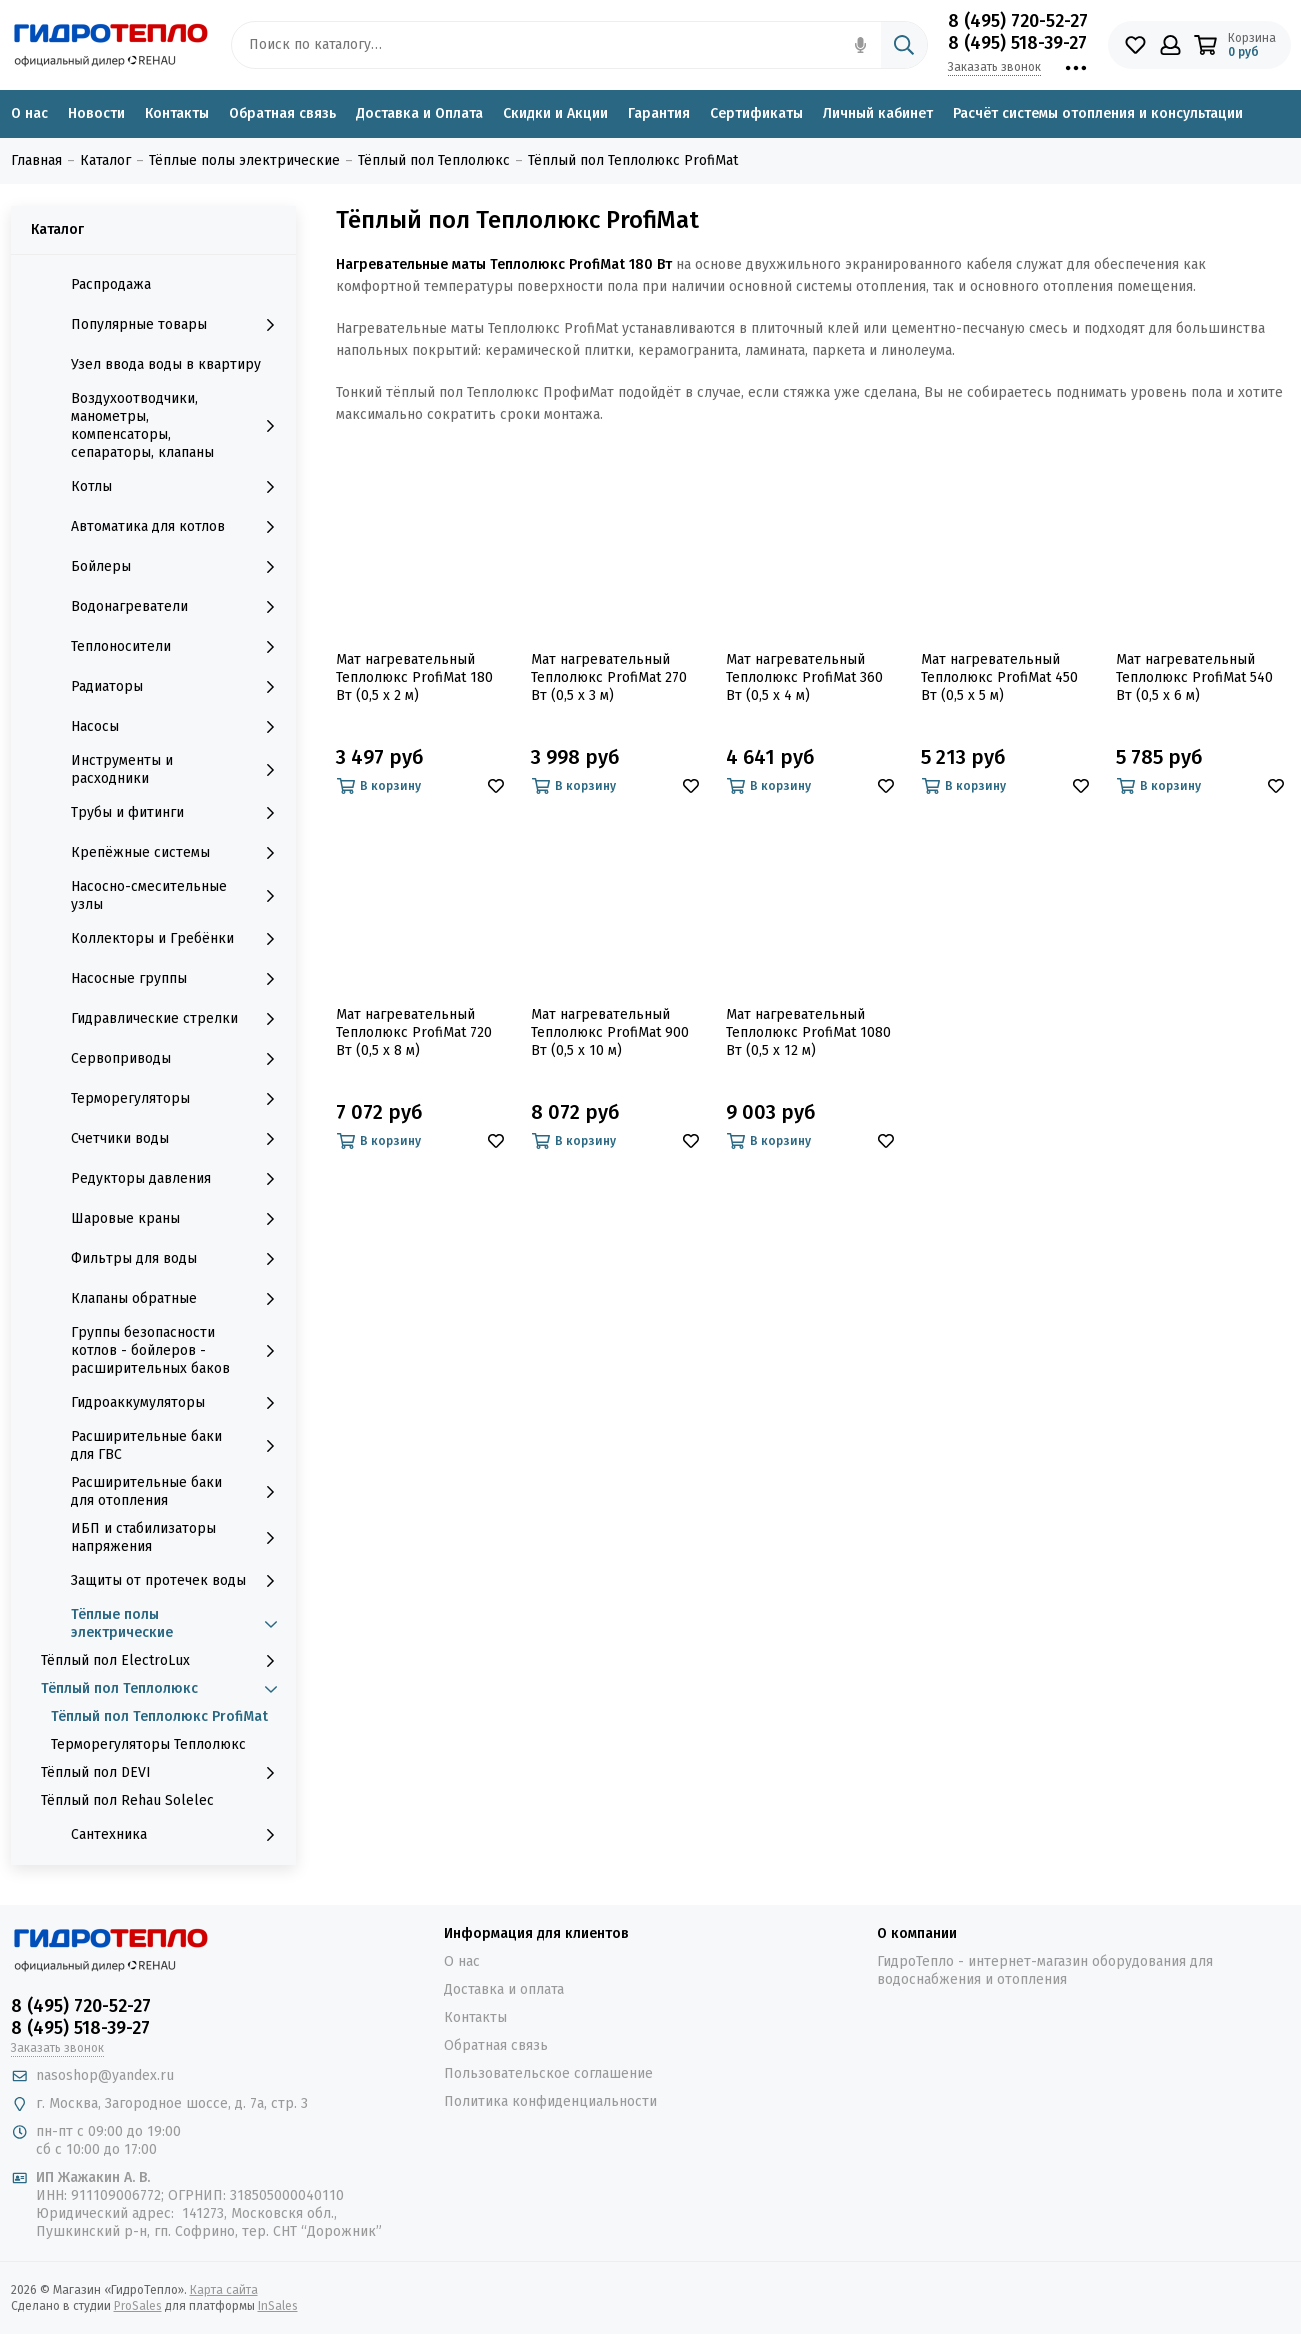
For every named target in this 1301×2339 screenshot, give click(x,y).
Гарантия (659, 113)
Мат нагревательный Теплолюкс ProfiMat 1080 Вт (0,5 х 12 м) (808, 1032)
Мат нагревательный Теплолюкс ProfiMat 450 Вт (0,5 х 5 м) (999, 677)
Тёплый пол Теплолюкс (163, 1689)
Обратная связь (282, 113)
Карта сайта (224, 2290)
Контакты (177, 113)
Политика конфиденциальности (550, 2101)
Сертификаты (756, 113)
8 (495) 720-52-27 (1018, 21)
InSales (278, 2306)
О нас (29, 113)
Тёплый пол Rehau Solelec (127, 1800)
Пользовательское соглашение (548, 2073)
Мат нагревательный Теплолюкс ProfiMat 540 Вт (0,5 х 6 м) (1194, 677)
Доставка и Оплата (419, 113)
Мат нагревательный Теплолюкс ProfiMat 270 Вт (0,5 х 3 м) (609, 677)
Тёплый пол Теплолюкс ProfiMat (159, 1716)
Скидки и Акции (555, 113)
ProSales (138, 2306)
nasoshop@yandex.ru (105, 2075)
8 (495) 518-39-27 (1017, 43)
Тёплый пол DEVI (163, 1773)
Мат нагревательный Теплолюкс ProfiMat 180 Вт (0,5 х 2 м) (414, 677)
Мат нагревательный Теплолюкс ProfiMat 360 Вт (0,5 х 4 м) (804, 677)
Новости (96, 113)
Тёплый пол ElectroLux (163, 1661)
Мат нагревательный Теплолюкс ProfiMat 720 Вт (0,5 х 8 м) (414, 1032)
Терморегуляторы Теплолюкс (148, 1744)
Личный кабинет (878, 113)
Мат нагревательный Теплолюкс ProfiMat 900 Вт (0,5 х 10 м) (610, 1032)
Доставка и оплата (504, 1989)
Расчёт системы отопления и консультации (1098, 113)
